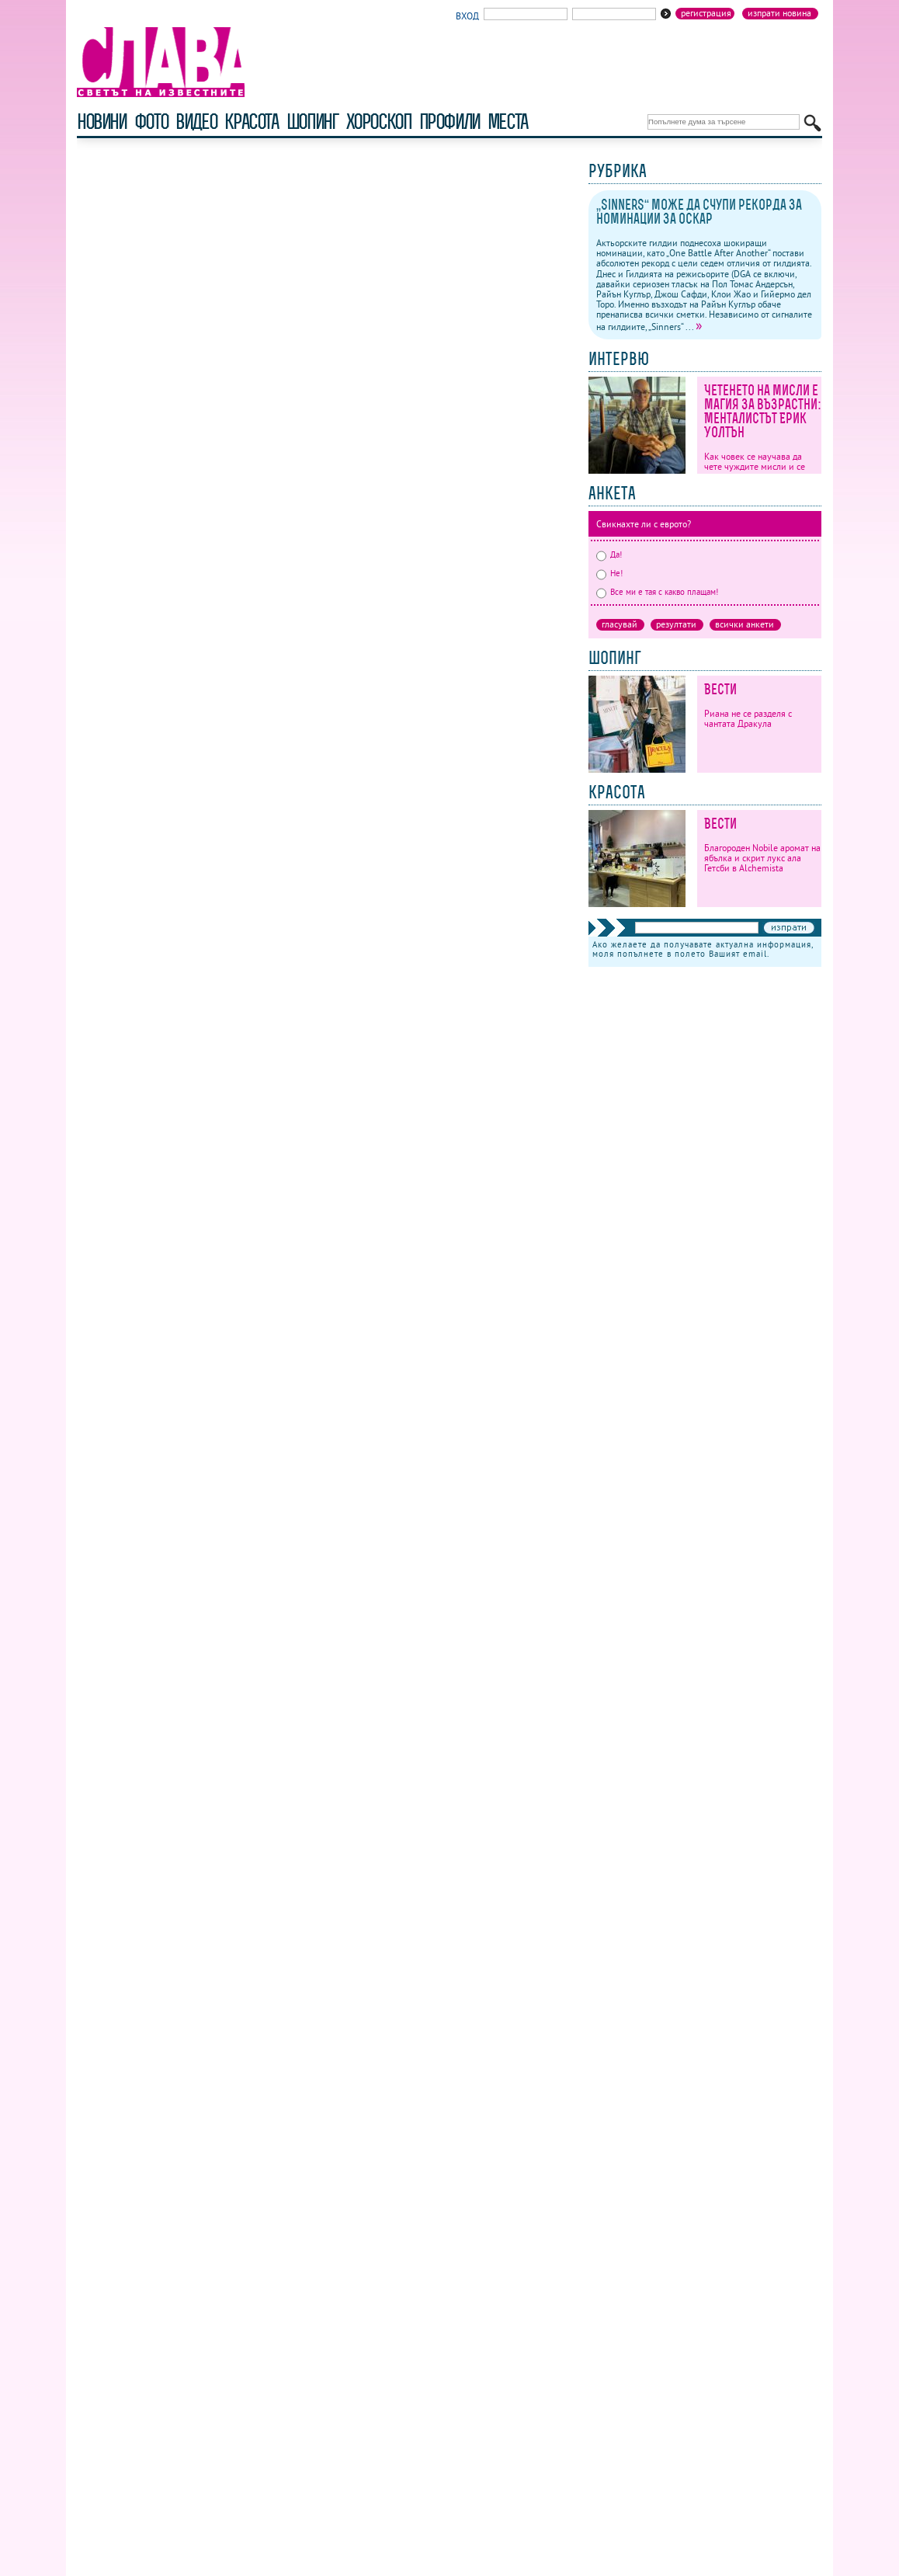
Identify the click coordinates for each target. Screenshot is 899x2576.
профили (449, 121)
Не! (609, 573)
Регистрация (706, 13)
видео (196, 121)
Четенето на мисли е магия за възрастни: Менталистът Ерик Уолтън (762, 411)
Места (508, 121)
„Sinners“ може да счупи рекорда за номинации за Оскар (699, 212)
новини (102, 121)
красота (251, 121)
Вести (720, 689)
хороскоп (378, 121)
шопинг (312, 121)
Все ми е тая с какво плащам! (657, 591)
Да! (609, 554)
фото (151, 121)
